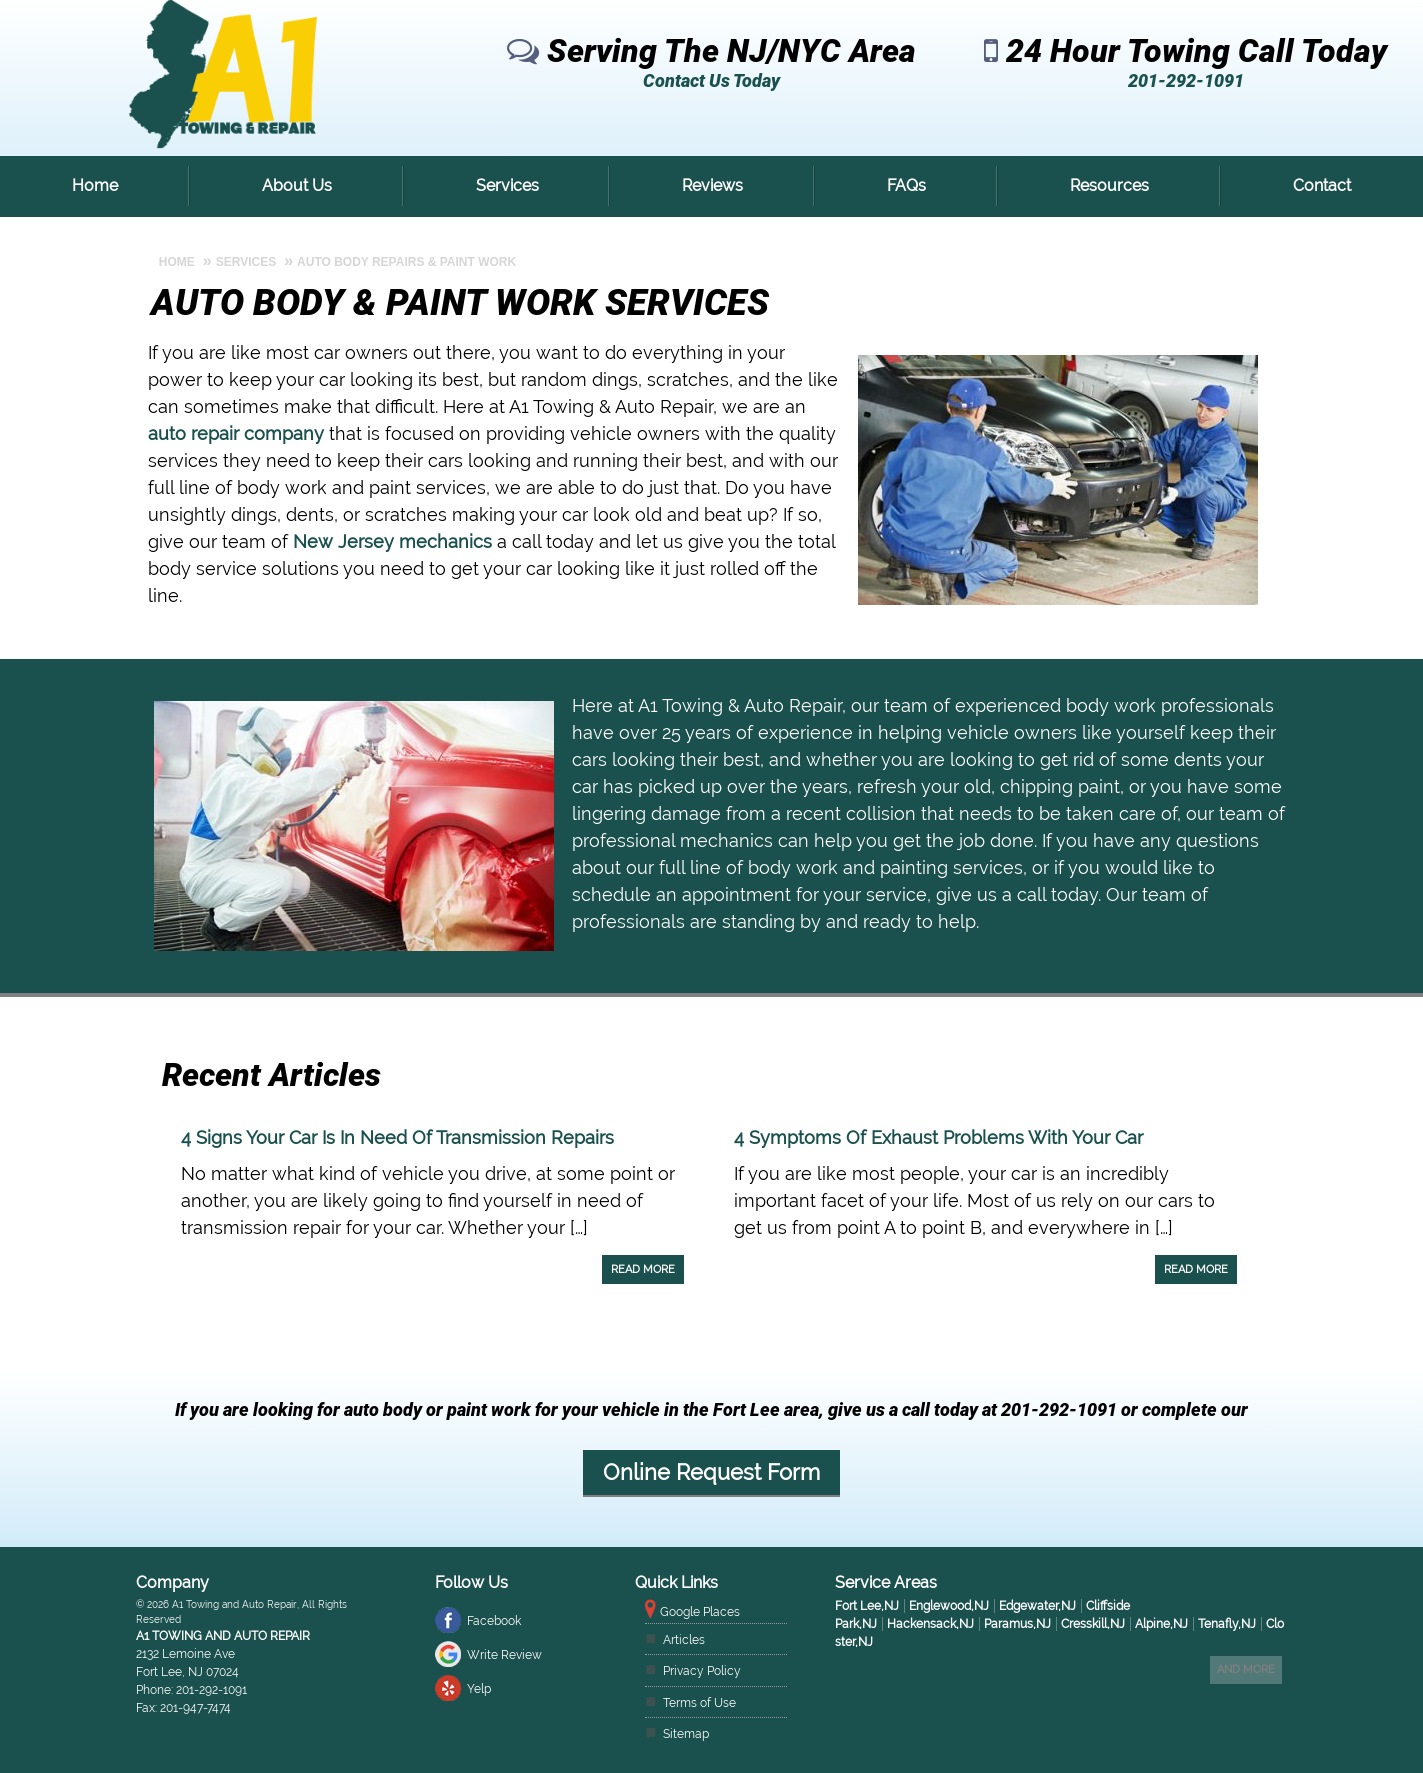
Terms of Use (699, 1703)
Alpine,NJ (1161, 1624)
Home (95, 185)
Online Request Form (711, 1472)
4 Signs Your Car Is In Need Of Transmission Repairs (397, 1137)
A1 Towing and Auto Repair (223, 1636)
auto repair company (236, 433)
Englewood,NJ (949, 1606)
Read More (643, 1269)
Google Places (700, 1612)
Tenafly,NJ (1227, 1624)
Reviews (712, 185)
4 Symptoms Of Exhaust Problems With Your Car (938, 1137)
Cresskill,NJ (1093, 1624)
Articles (684, 1640)
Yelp (479, 1689)
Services (507, 185)
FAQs (906, 185)
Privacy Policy (702, 1671)
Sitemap (686, 1734)
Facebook (494, 1621)
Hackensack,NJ (930, 1624)
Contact (1322, 185)
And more (1246, 1669)
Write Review (504, 1655)
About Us (297, 185)
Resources (1109, 185)
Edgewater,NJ (1037, 1606)
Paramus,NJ (1017, 1624)
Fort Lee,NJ (867, 1606)
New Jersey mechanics (392, 541)
